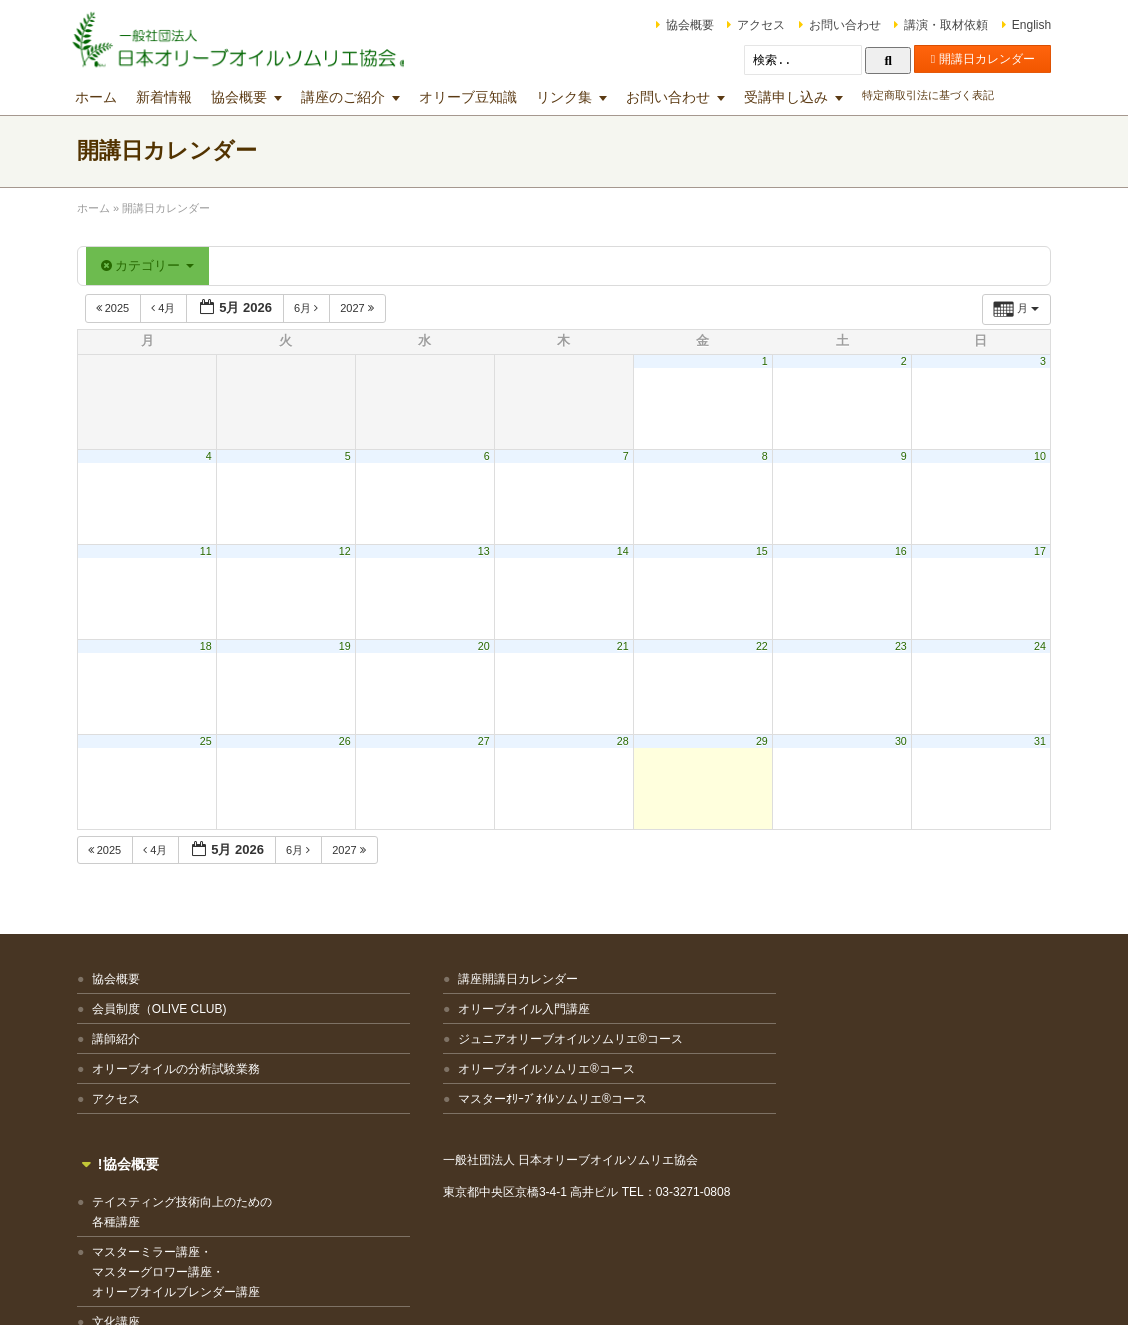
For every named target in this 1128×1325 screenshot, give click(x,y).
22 (759, 646)
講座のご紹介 (350, 97)
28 (622, 741)
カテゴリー (154, 265)
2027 (366, 308)
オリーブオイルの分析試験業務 (183, 1069)
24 (1033, 646)
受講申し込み (793, 97)
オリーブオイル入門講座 (415, 1009)
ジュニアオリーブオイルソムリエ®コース (443, 1049)
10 (1033, 456)
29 (759, 741)
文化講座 (622, 1136)
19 (348, 646)
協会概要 (683, 25)
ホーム (103, 97)
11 (211, 551)
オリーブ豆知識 (475, 97)
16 (896, 551)
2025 (121, 308)
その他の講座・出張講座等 (670, 1166)
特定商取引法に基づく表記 (935, 95)
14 (622, 551)
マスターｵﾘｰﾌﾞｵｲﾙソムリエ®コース (443, 1119)
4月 (172, 308)
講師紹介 (123, 1039)
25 (211, 741)
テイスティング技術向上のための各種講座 (688, 1026)
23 (896, 646)
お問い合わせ (838, 25)
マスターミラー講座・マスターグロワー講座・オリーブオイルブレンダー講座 (682, 1086)
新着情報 (171, 97)
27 (485, 741)
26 (348, 741)
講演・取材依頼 (939, 25)
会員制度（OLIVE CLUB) (166, 1009)
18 (211, 646)
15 (759, 551)
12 (348, 551)
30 (896, 741)
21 (622, 646)
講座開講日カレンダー (409, 979)
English (1024, 25)
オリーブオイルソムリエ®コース (437, 1089)
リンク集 (571, 97)
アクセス (754, 25)
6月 (314, 308)
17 (1033, 551)
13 (485, 551)
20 (485, 646)
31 (1033, 741)
